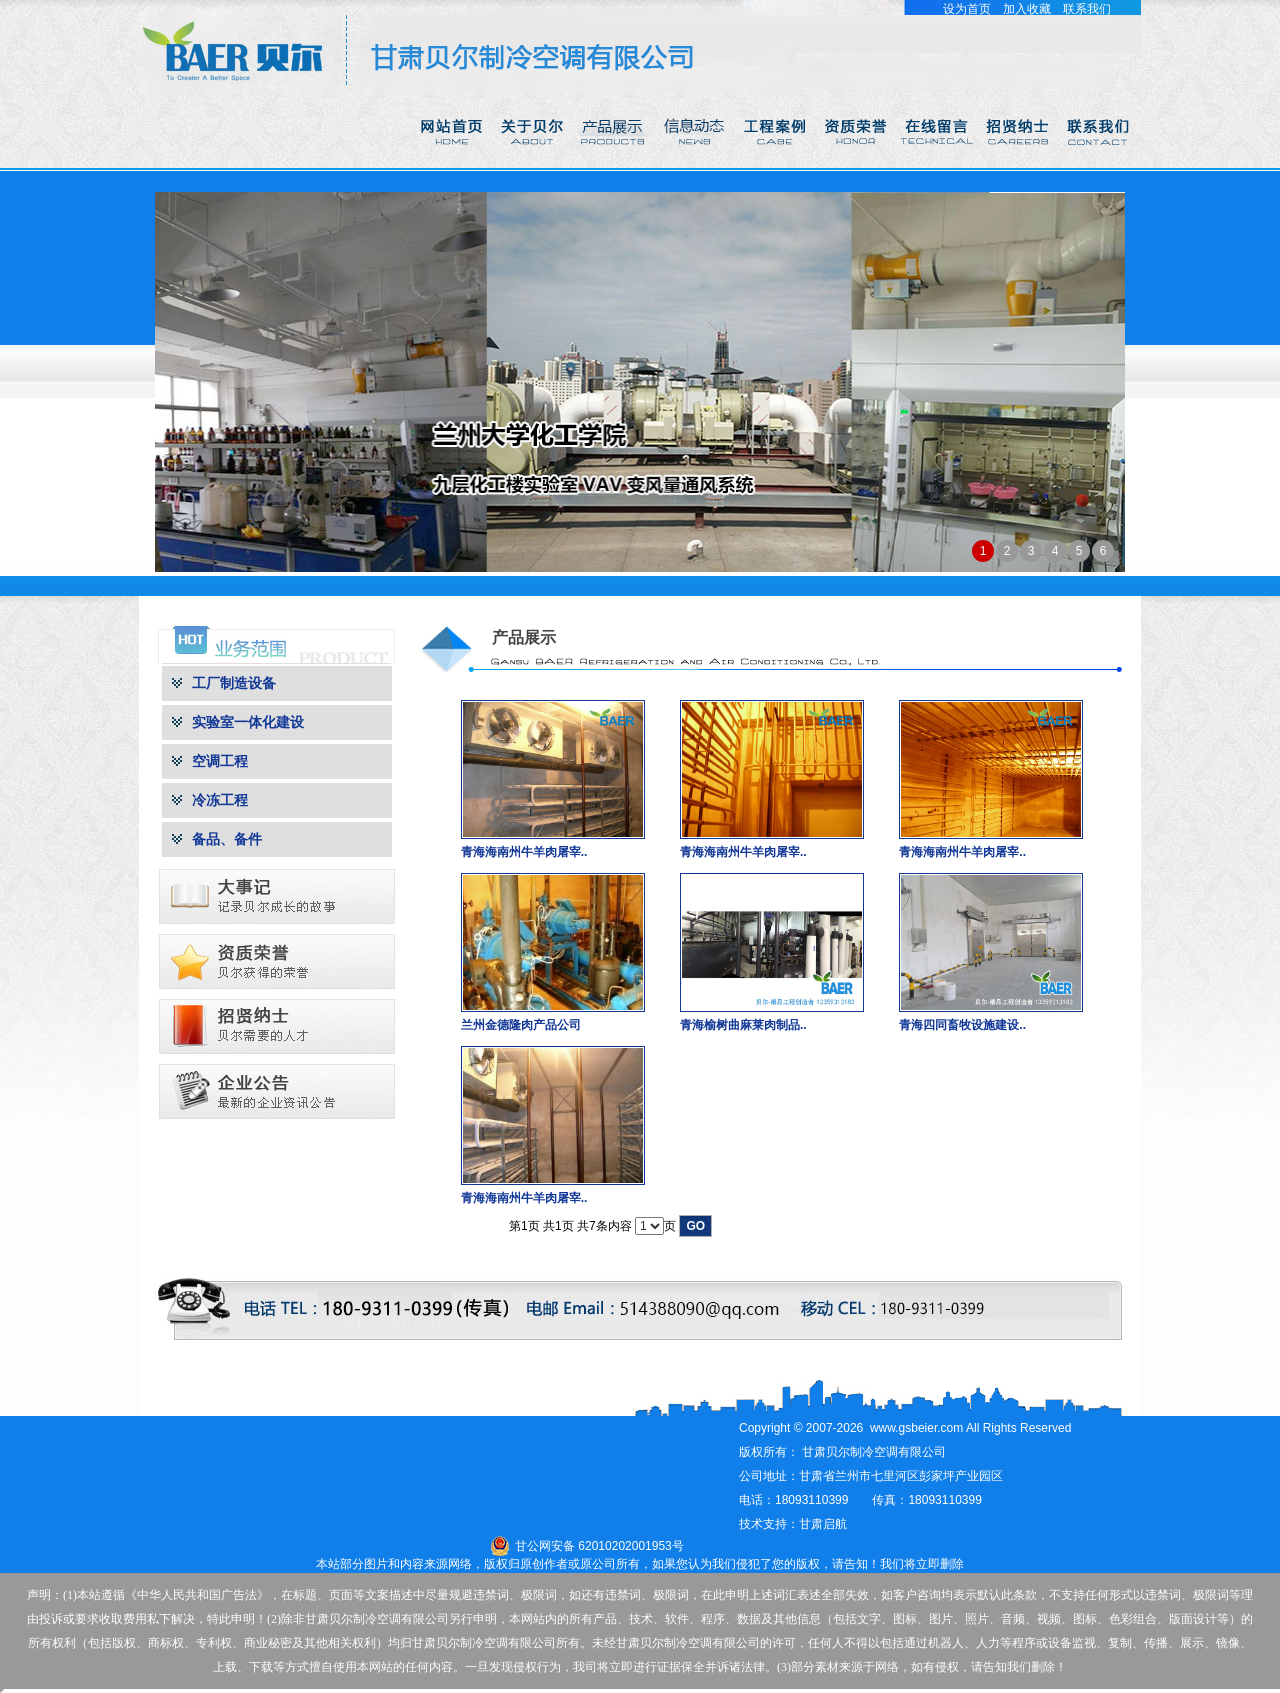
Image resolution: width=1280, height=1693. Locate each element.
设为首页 (967, 9)
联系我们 (1087, 9)
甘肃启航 (823, 1524)
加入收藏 (1027, 9)
